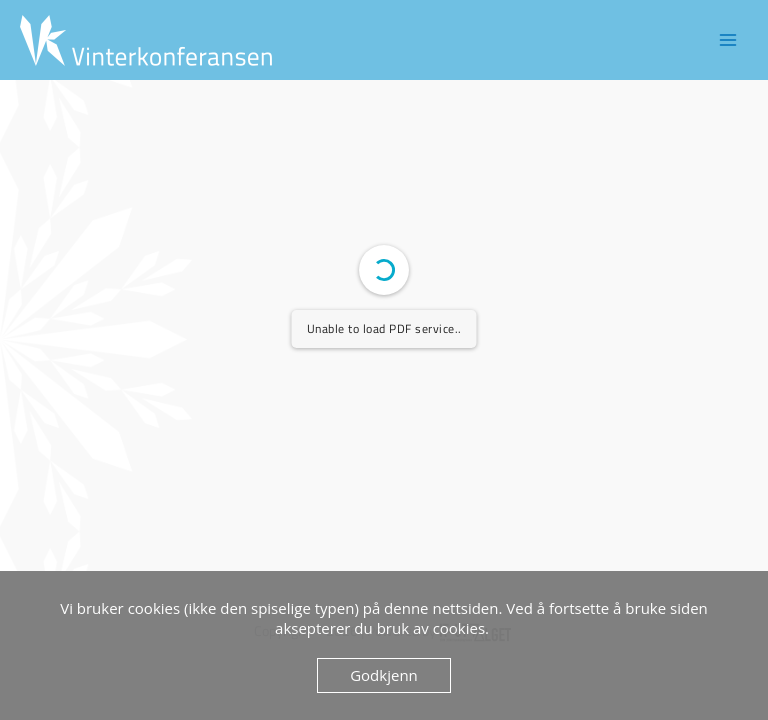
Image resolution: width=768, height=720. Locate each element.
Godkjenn (384, 675)
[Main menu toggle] (728, 40)
